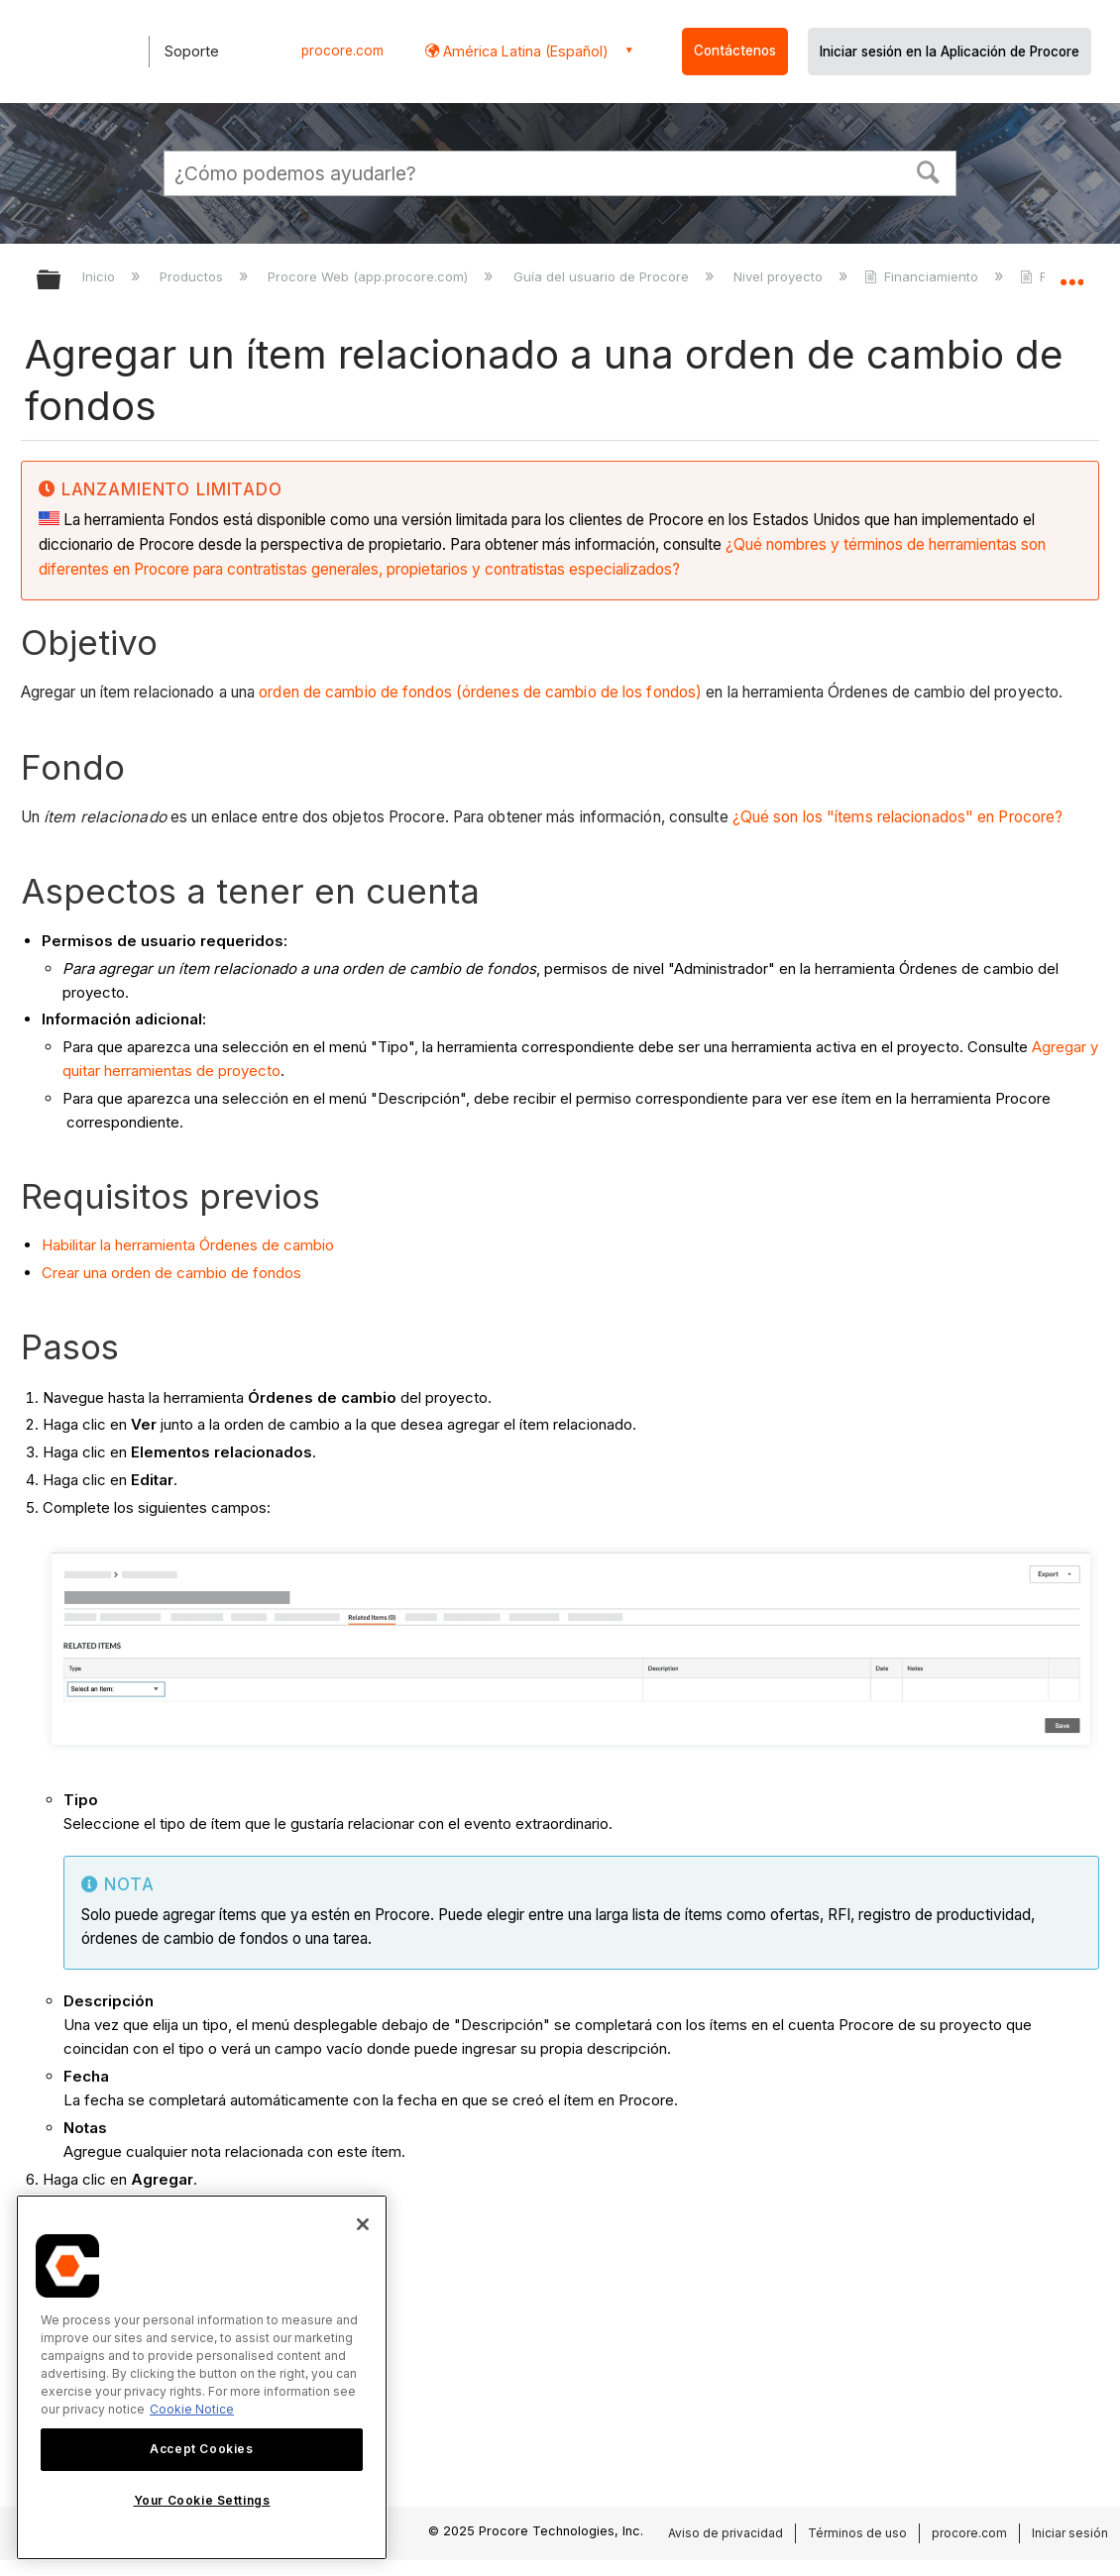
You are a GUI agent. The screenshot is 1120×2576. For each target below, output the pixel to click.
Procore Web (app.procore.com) (370, 276)
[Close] (363, 2224)
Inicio (100, 276)
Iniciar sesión (1070, 2532)
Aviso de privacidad (725, 2532)
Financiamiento (923, 276)
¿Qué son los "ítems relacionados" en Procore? (898, 816)
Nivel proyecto (780, 276)
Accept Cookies (201, 2448)
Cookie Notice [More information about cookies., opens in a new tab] (192, 2409)
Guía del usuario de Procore (603, 276)
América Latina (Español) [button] (524, 51)
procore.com (342, 50)
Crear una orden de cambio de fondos (171, 1272)
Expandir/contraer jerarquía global (61, 281)
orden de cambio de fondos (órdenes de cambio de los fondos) (480, 692)
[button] (928, 170)
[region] (202, 2377)
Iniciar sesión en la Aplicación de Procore (949, 51)
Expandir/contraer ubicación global (1071, 274)
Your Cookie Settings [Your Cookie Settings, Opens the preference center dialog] (202, 2500)
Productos (193, 276)
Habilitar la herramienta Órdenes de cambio (188, 1244)
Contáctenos (735, 50)
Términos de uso (857, 2532)
